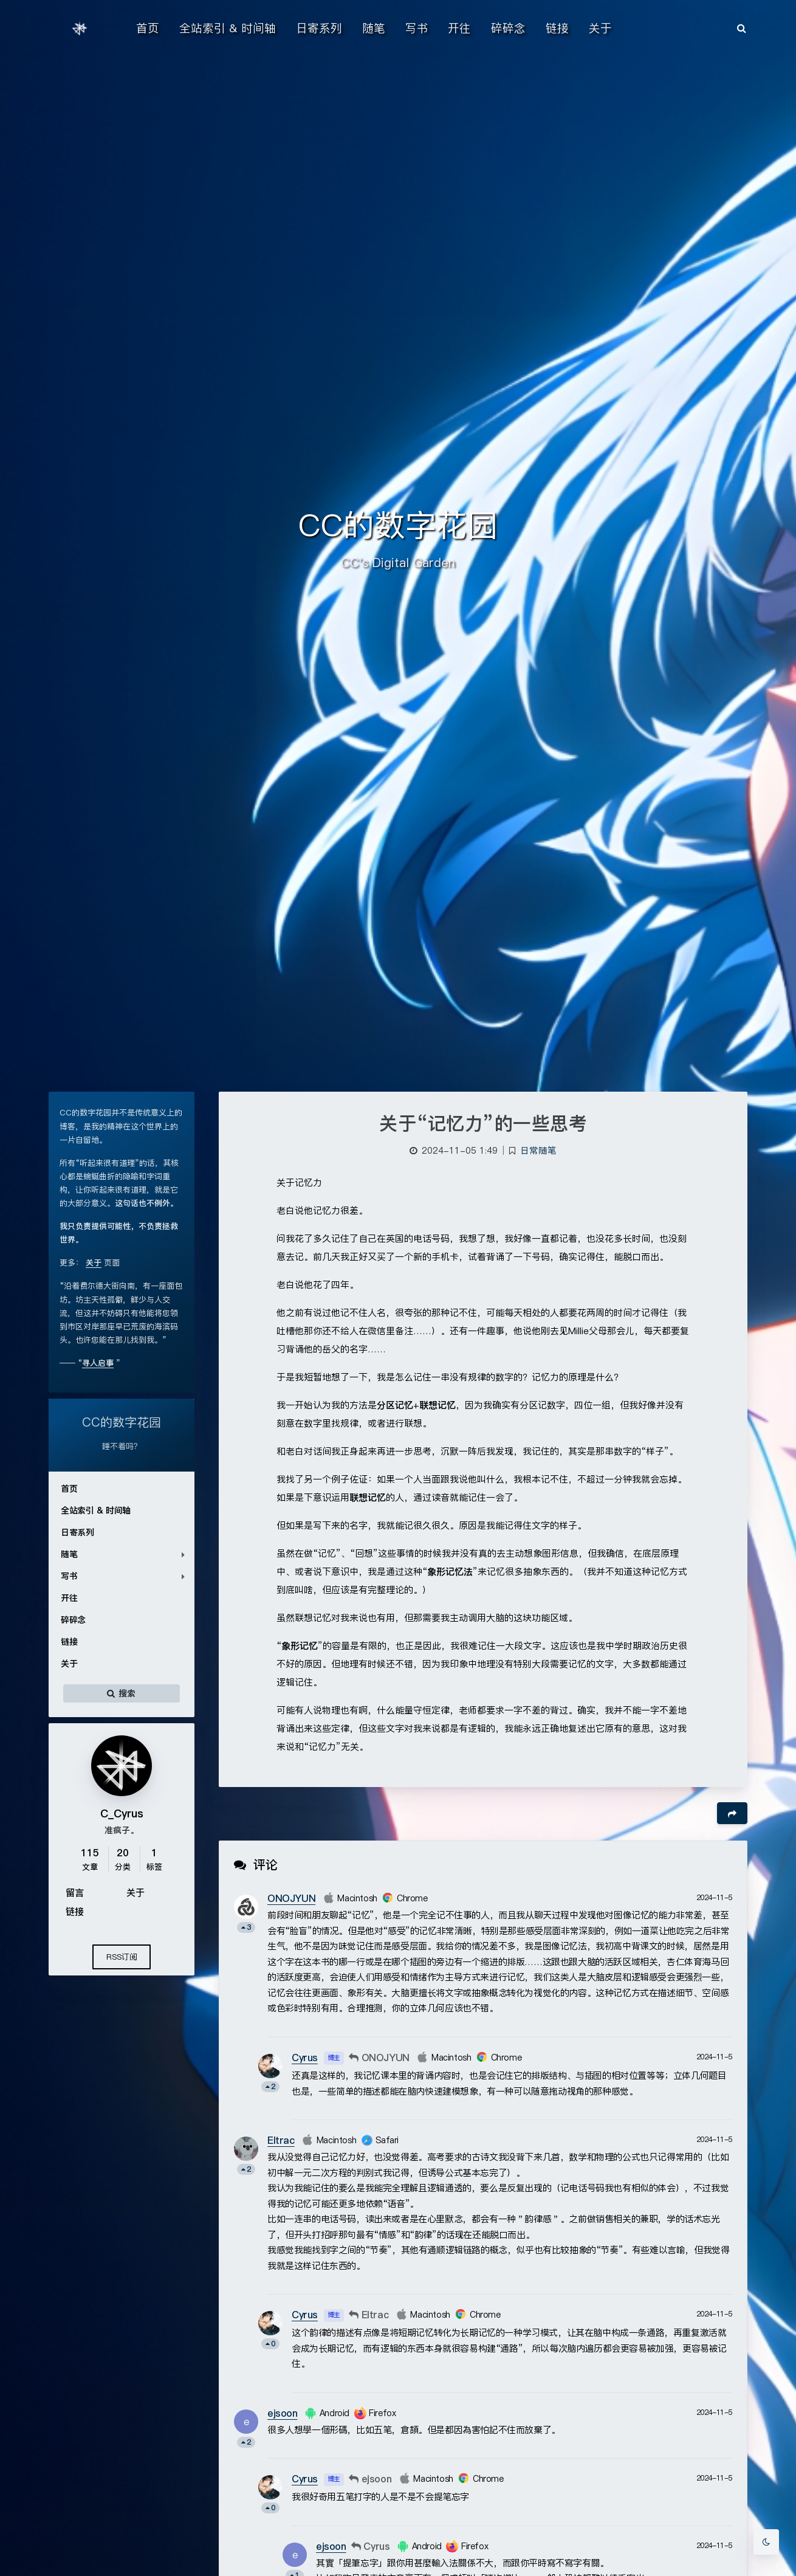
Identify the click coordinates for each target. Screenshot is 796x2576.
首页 (69, 1489)
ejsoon (282, 2413)
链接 (69, 1642)
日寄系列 (77, 1532)
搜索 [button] (121, 1693)
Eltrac (281, 2140)
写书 (69, 1576)
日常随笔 (538, 1151)
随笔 (69, 1554)
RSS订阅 (121, 1956)
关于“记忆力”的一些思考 (483, 1123)
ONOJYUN (291, 1898)
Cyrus (305, 2057)
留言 (75, 1892)
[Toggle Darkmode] (766, 2542)
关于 (69, 1664)
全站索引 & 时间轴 (96, 1510)
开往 (69, 1598)
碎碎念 (73, 1620)
